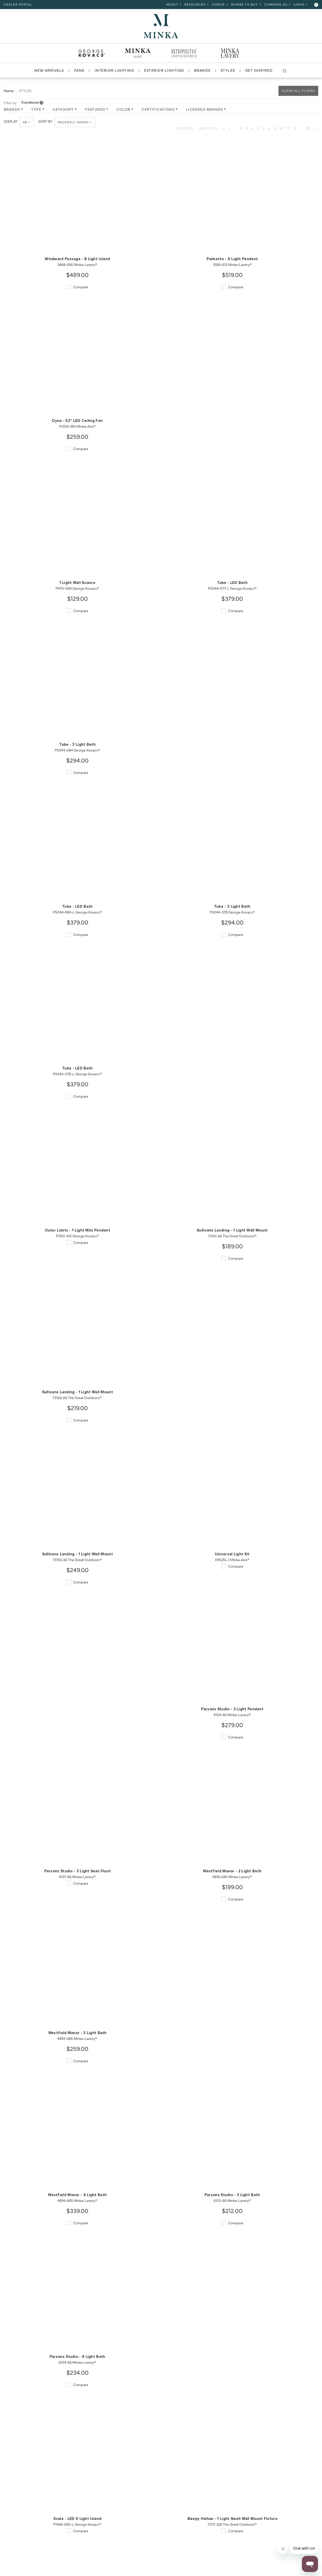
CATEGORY (63, 109)
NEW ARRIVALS (49, 70)
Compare (35, 264)
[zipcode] (56, 2550)
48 (27, 122)
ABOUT (172, 4)
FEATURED (95, 109)
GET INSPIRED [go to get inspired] (259, 70)
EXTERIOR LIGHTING (164, 70)
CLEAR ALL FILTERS (298, 91)
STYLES (228, 70)
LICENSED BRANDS (204, 109)
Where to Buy (244, 4)
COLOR (123, 109)
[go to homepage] (161, 25)
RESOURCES (195, 4)
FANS (79, 70)
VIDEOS (218, 4)
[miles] (56, 2564)
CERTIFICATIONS (158, 109)
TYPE (36, 109)
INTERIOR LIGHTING (114, 70)
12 (294, 122)
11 (288, 122)
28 (308, 122)
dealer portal (18, 4)
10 (281, 122)
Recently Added (75, 122)
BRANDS (202, 70)
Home (9, 90)
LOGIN (301, 4)
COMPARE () (276, 4)
